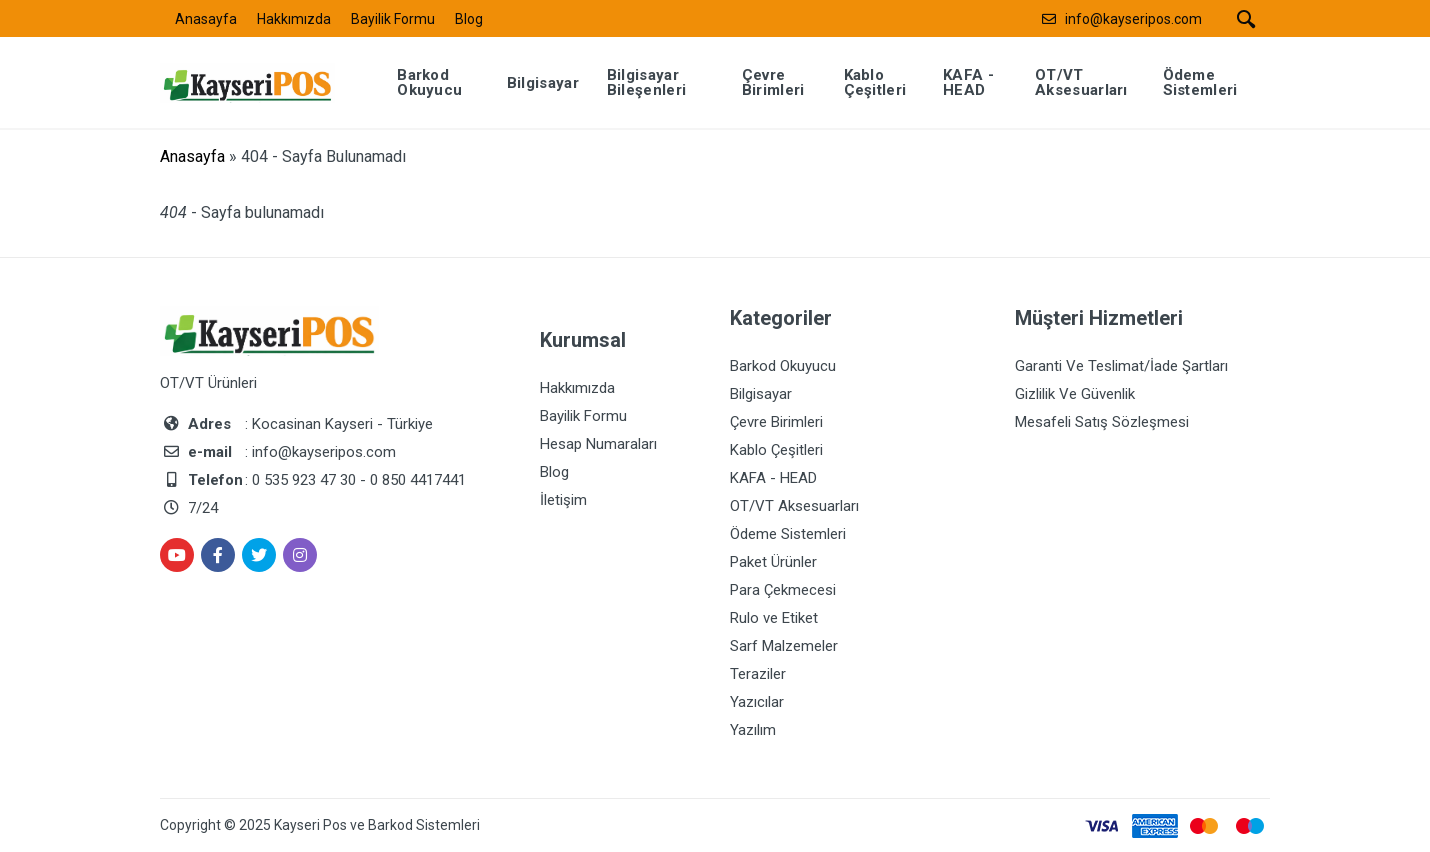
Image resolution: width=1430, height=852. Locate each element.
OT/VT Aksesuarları (794, 506)
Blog (469, 19)
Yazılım (753, 730)
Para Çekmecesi (783, 590)
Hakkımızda (294, 19)
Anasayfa (206, 19)
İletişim (563, 500)
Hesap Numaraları (598, 444)
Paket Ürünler (773, 562)
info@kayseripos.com (1133, 19)
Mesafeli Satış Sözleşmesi (1102, 422)
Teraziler (758, 674)
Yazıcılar (757, 702)
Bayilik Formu (393, 19)
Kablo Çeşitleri (776, 450)
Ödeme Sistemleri (788, 534)
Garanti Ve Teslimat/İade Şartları (1121, 366)
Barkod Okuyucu (783, 366)
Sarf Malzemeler (784, 646)
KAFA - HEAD (773, 478)
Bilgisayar (761, 394)
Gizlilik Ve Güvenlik (1075, 394)
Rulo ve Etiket (774, 618)
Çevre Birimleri (776, 422)
